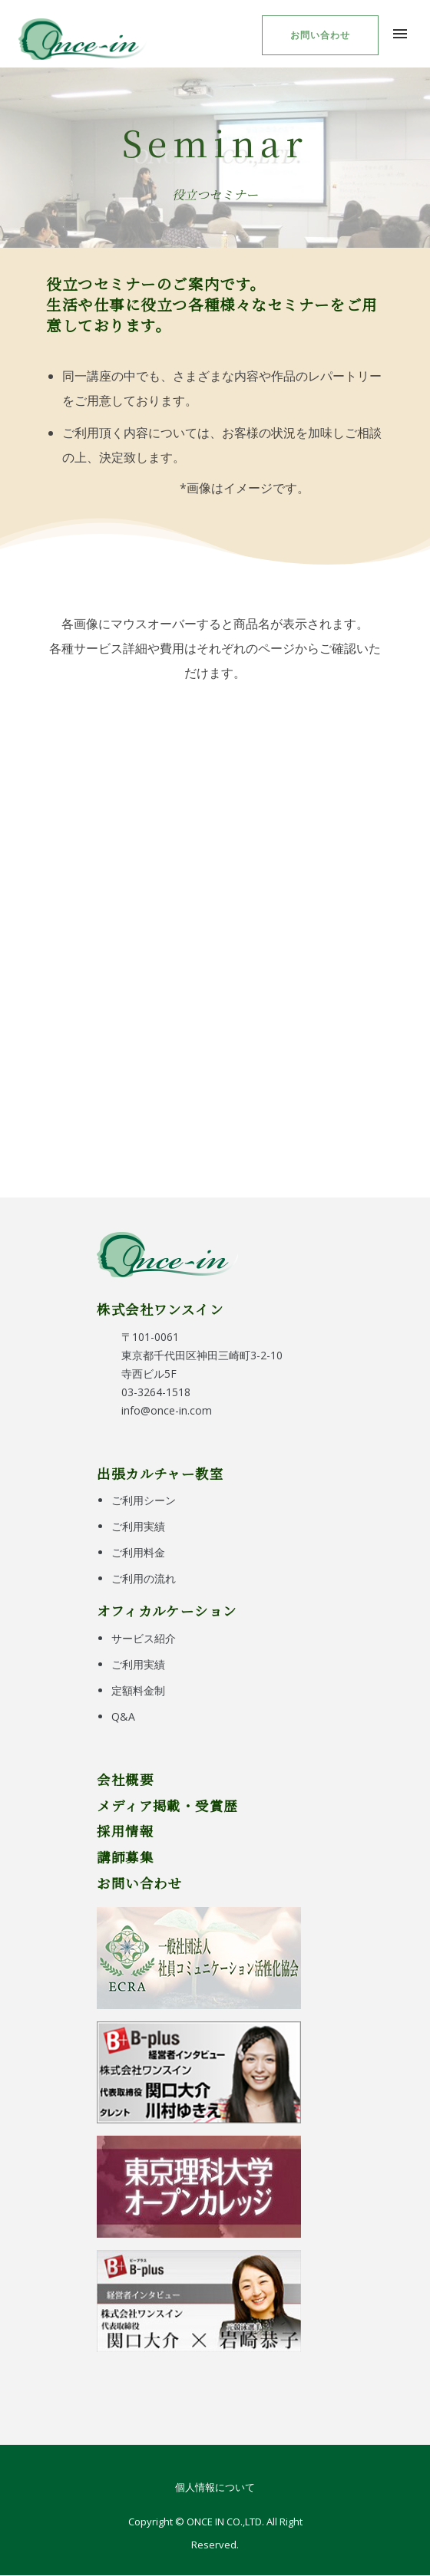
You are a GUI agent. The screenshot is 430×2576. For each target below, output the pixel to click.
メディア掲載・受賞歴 (167, 1805)
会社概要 (125, 1779)
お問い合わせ (320, 34)
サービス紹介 (143, 1638)
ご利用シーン (143, 1500)
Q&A (123, 1716)
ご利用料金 (138, 1552)
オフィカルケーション (167, 1610)
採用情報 (125, 1830)
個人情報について (215, 2487)
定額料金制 (138, 1690)
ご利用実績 (138, 1526)
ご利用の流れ (143, 1578)
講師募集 (125, 1856)
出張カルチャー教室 (160, 1473)
